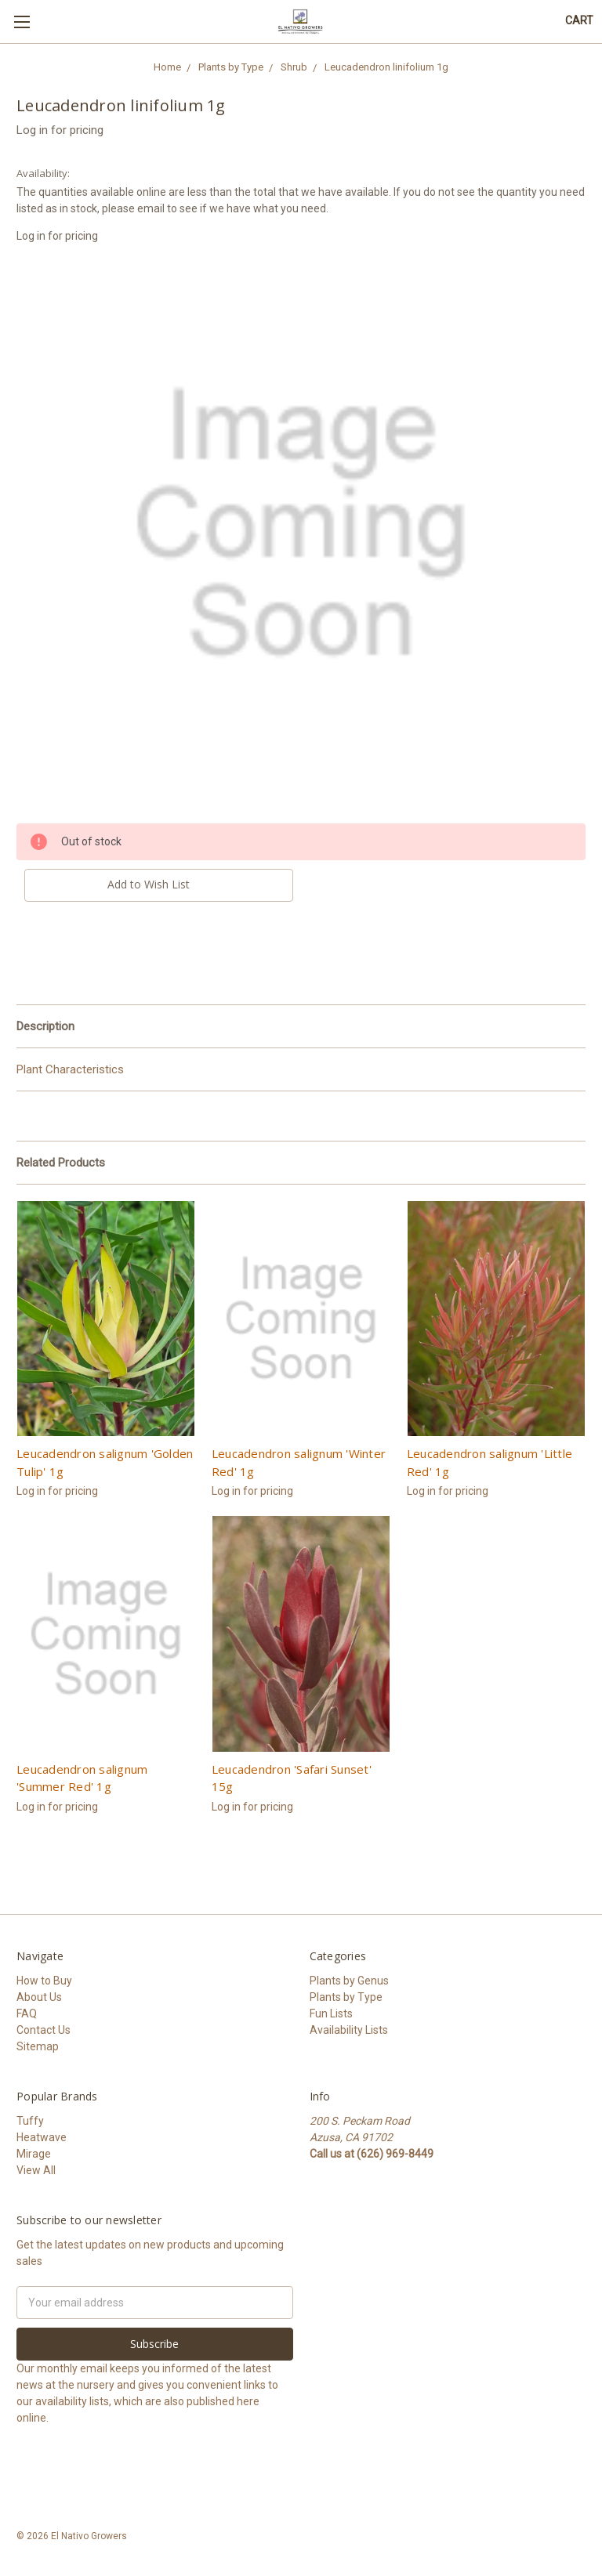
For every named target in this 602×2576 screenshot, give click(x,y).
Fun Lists (331, 2013)
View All (36, 2170)
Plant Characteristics (70, 1069)
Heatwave (41, 2137)
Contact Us (43, 2030)
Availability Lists (349, 2030)
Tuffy (30, 2121)
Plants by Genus (349, 1980)
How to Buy (44, 1980)
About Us (39, 1997)
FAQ (26, 2013)
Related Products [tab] (60, 1163)
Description (45, 1026)
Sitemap (37, 2046)
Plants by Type (346, 1997)
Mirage (33, 2153)
